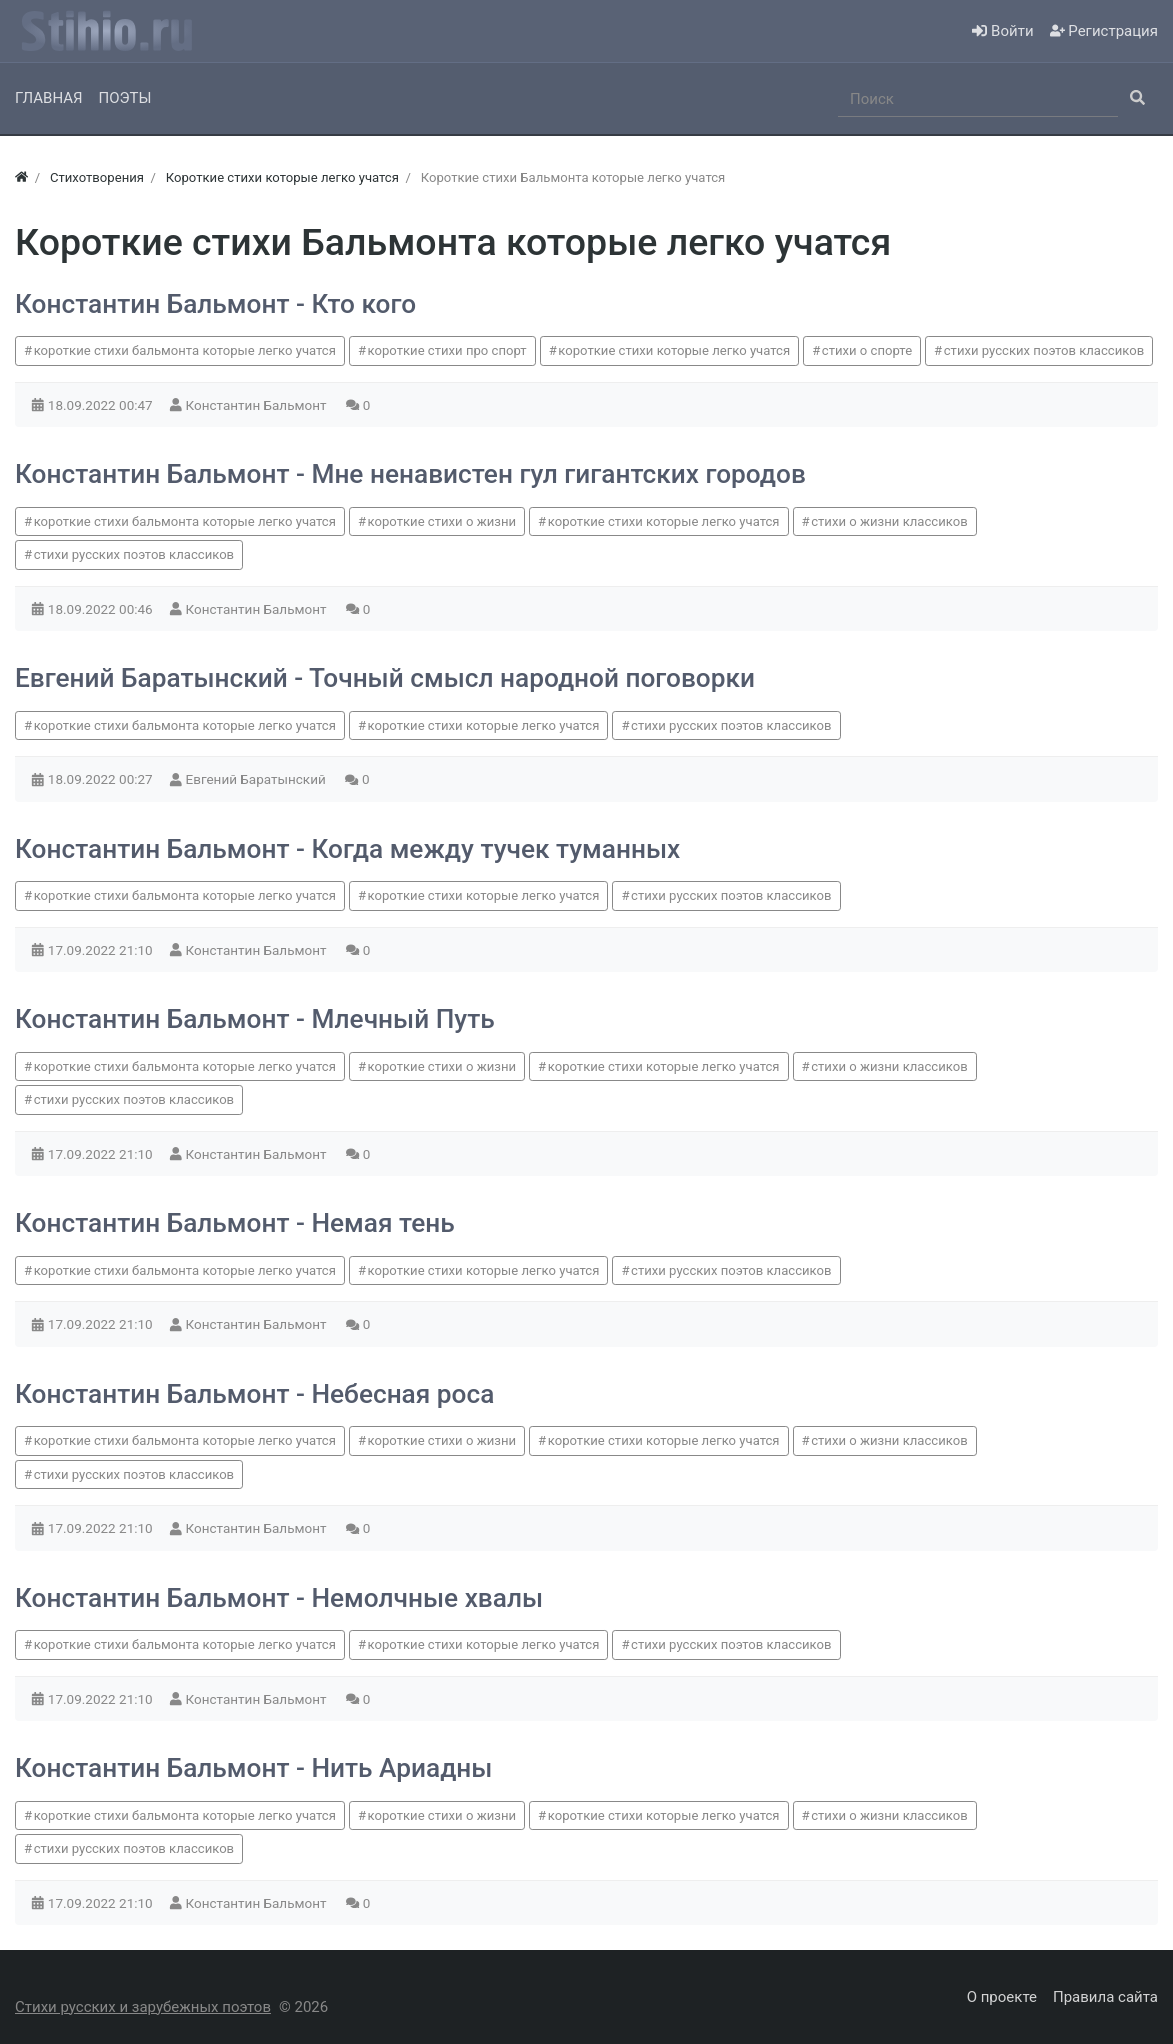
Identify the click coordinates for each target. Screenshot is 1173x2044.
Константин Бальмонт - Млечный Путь (255, 1019)
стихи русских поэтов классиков (1044, 350)
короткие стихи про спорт (447, 350)
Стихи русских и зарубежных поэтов (143, 2007)
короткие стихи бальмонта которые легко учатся (185, 350)
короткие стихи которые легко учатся (674, 350)
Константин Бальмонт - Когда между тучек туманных (347, 849)
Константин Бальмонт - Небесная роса (254, 1394)
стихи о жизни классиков (889, 521)
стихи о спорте (867, 350)
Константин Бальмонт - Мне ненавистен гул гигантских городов (410, 474)
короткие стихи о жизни (442, 521)
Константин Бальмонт (258, 405)
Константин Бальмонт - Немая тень (235, 1223)
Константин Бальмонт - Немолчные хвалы (279, 1598)
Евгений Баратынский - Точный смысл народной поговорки (385, 678)
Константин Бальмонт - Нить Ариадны (253, 1768)
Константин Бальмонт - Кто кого (215, 304)
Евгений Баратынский (258, 779)
